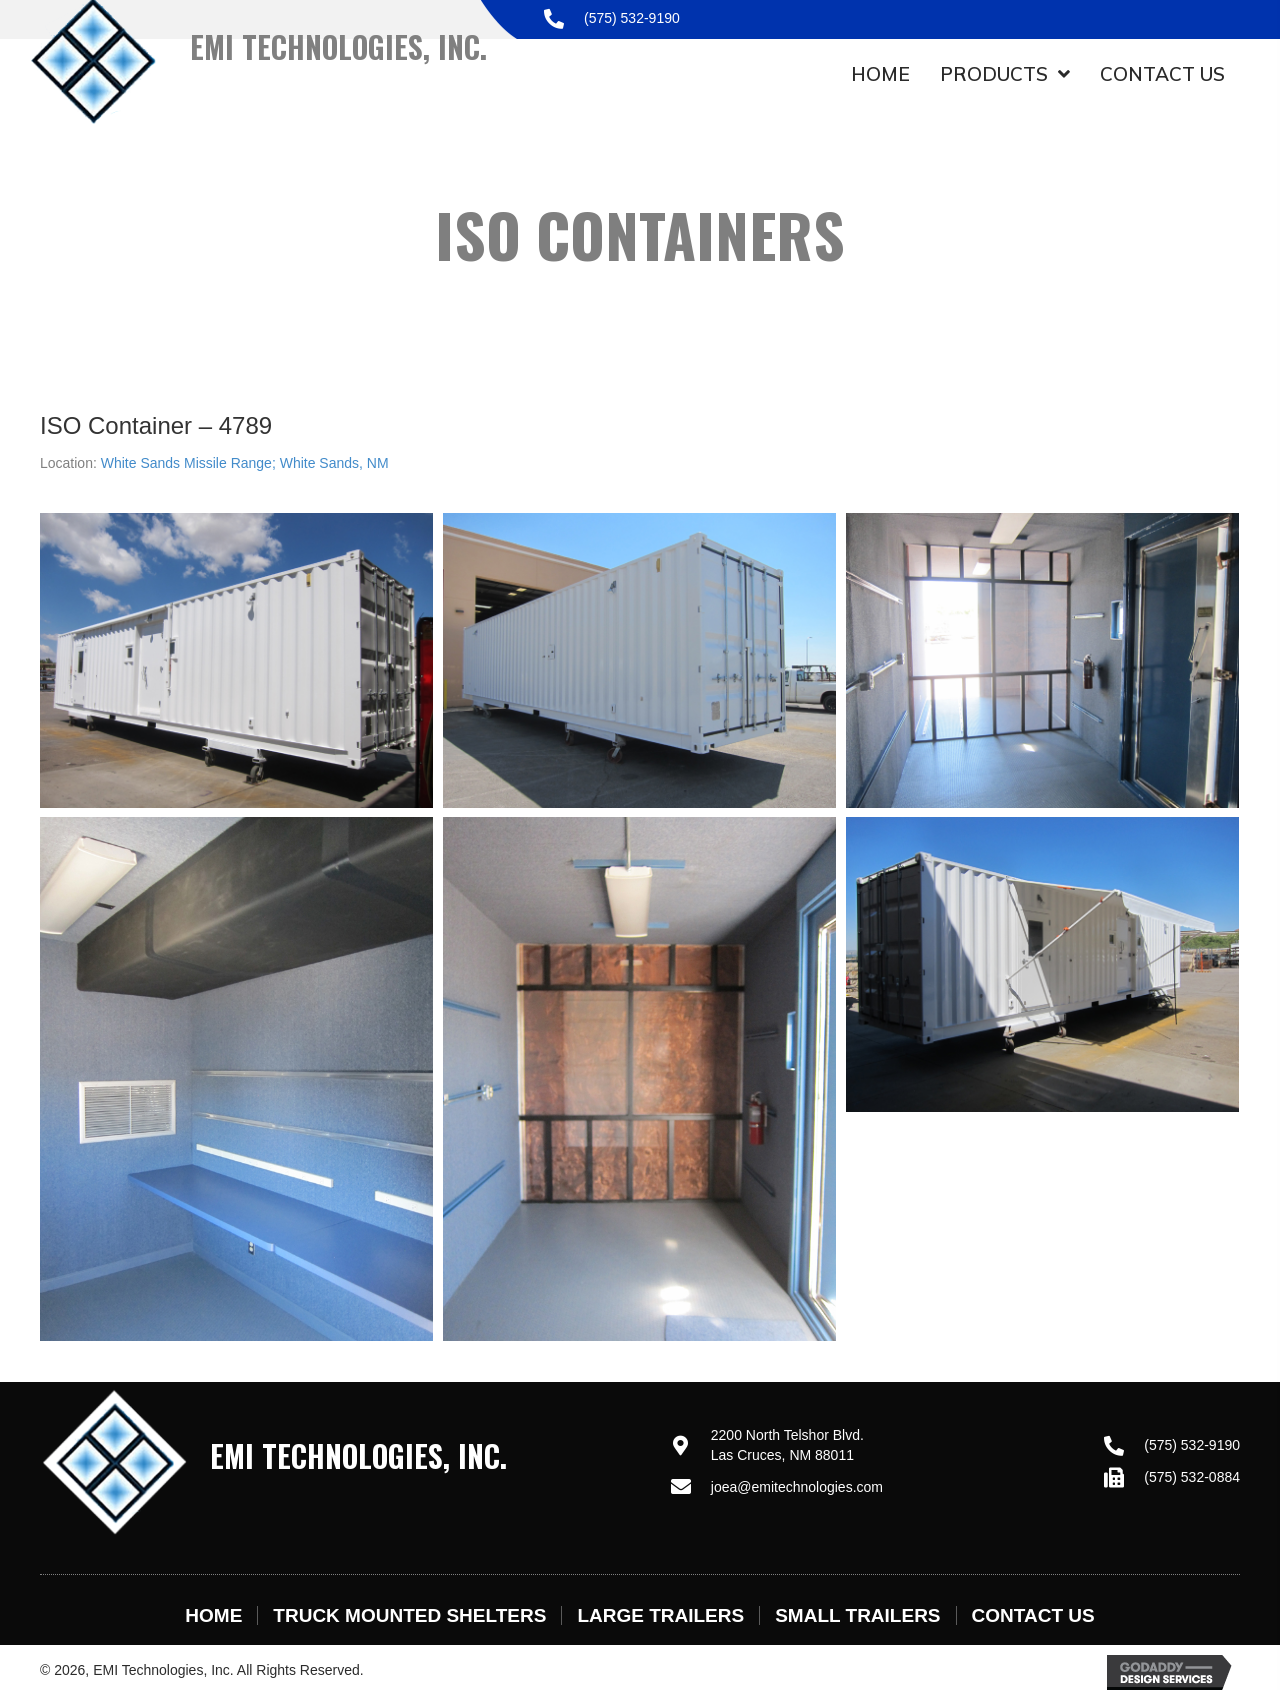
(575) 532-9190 (632, 18)
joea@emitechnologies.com (797, 1487)
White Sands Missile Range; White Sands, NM (245, 463)
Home (213, 1615)
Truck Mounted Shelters (409, 1615)
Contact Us (1033, 1615)
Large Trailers (660, 1615)
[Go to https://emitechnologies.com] (335, 1461)
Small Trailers (857, 1615)
